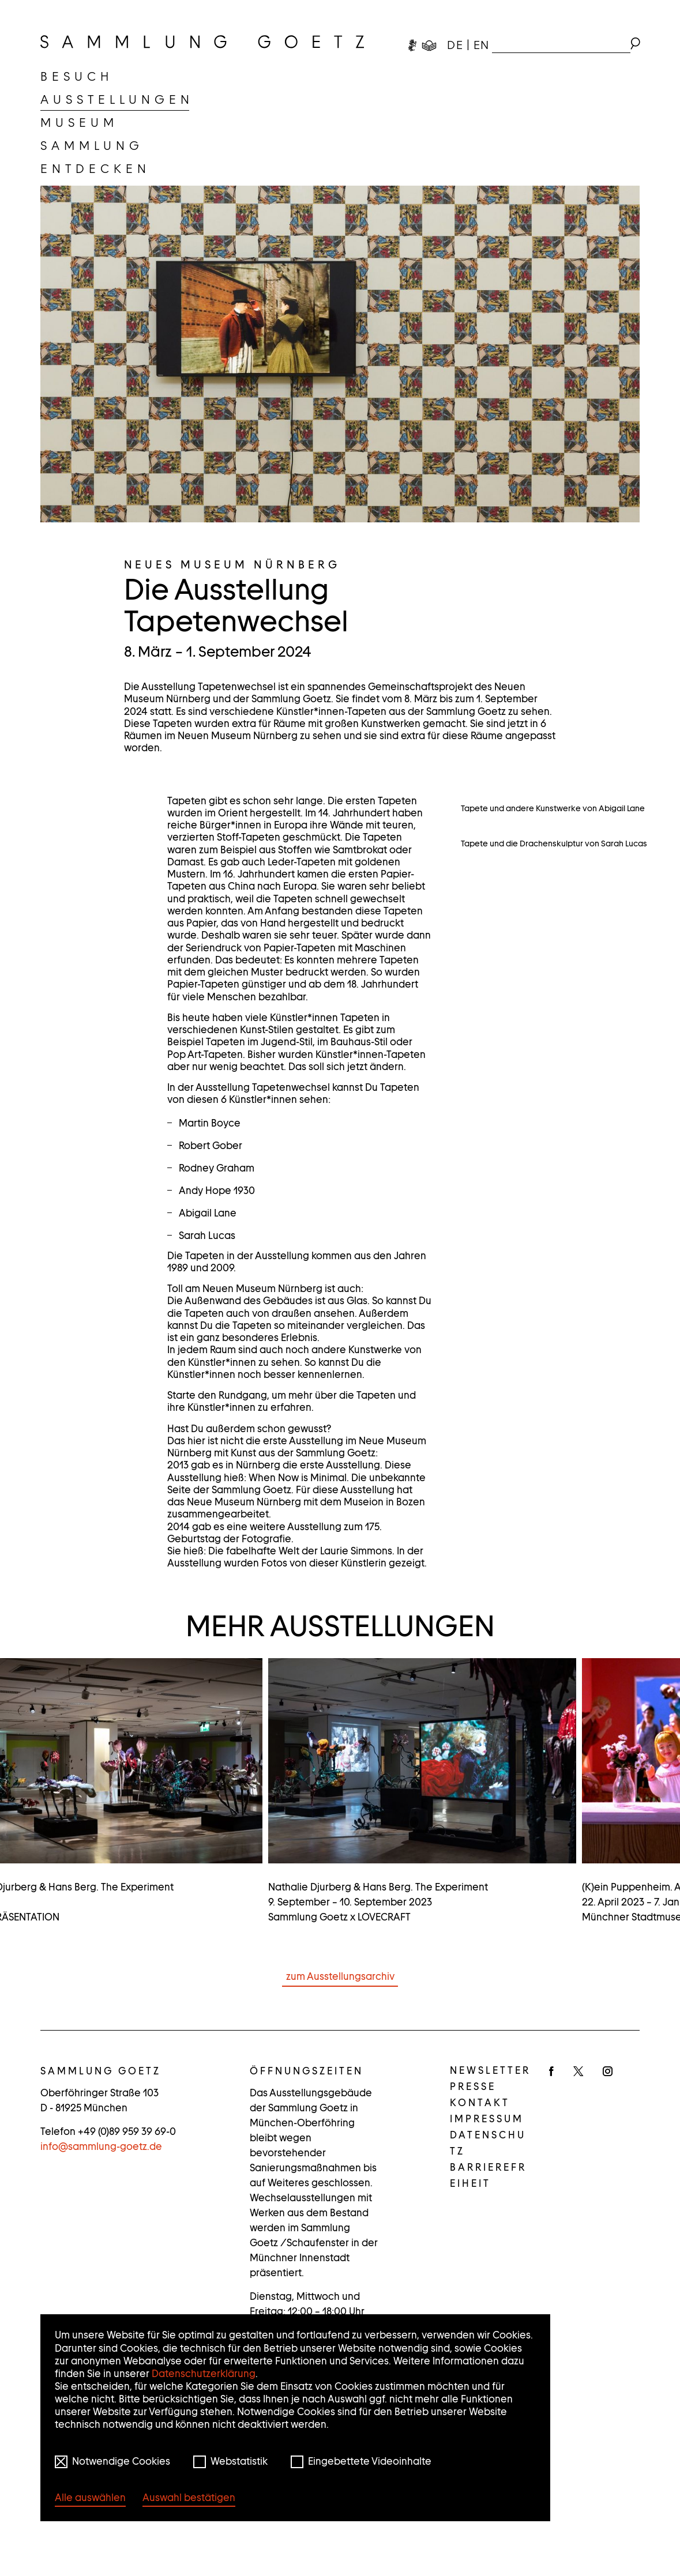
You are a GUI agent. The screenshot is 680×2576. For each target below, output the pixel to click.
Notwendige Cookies (121, 2461)
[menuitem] (76, 76)
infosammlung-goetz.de (101, 2195)
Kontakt (480, 2151)
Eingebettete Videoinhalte (369, 2461)
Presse (473, 2135)
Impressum (487, 2168)
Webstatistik (239, 2461)
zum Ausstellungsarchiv (340, 2025)
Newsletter (490, 2119)
